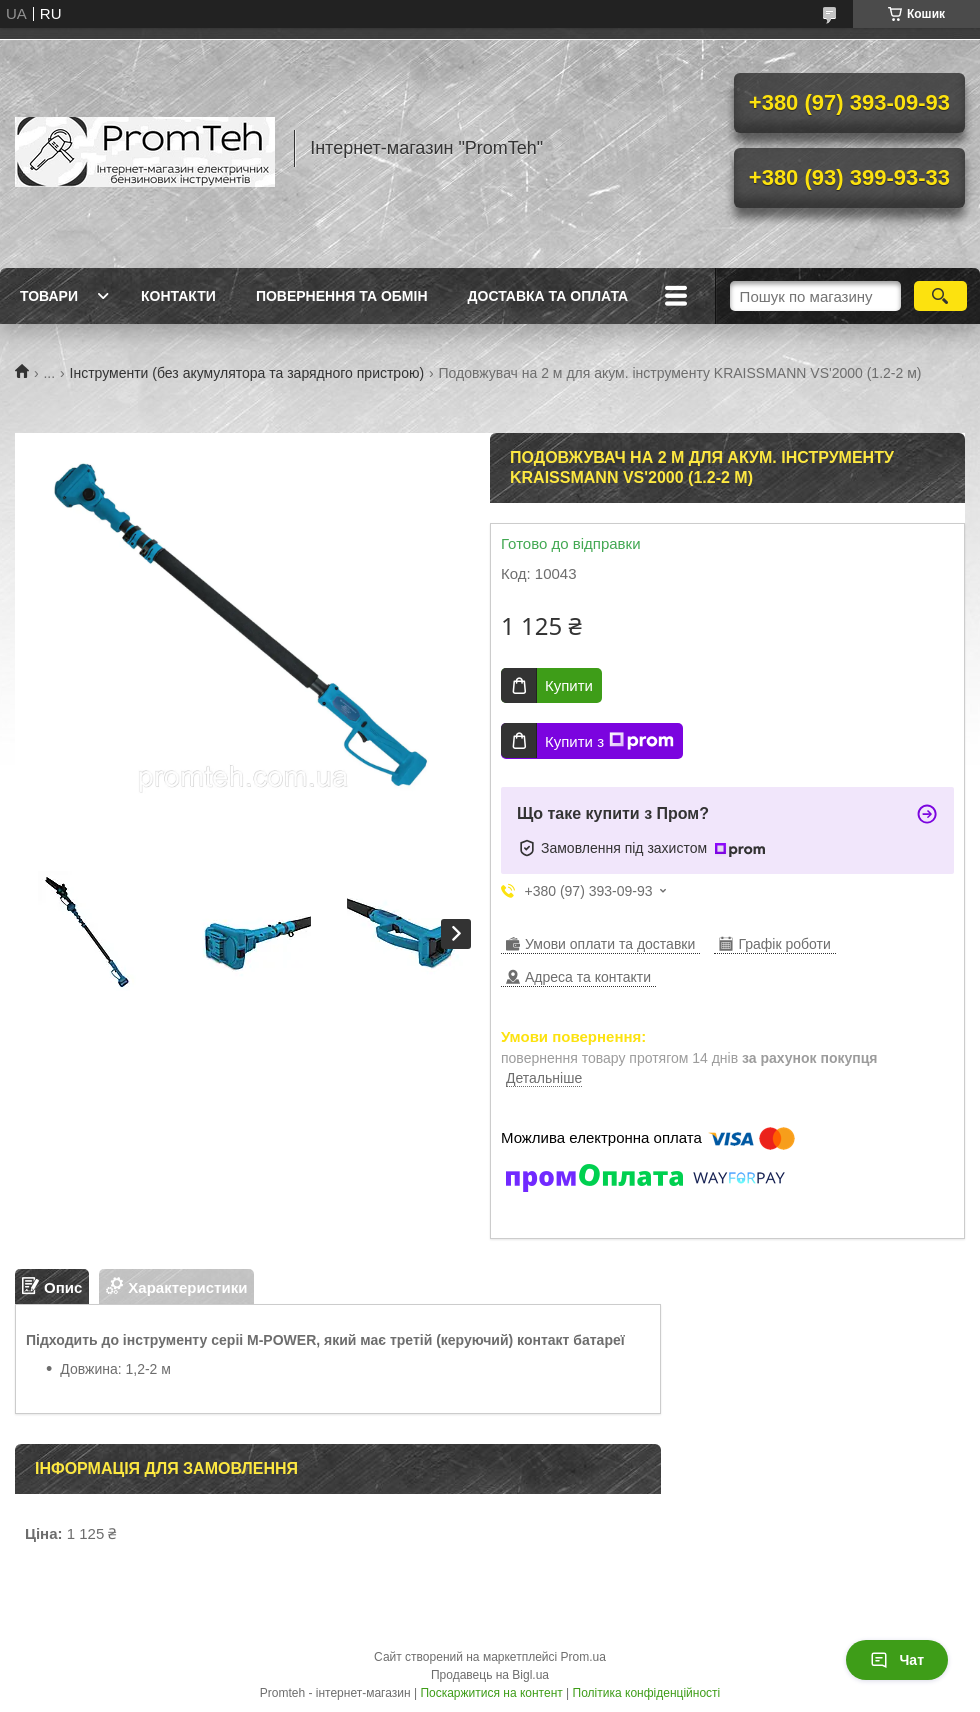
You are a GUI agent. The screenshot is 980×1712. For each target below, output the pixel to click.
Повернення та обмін (342, 296)
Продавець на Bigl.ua (490, 1675)
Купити (569, 685)
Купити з (609, 741)
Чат (897, 1660)
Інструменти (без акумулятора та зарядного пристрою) (247, 373)
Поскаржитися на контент (491, 1693)
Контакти (178, 296)
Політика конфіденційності (647, 1693)
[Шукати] (940, 296)
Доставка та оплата (548, 296)
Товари (49, 296)
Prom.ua (583, 1657)
